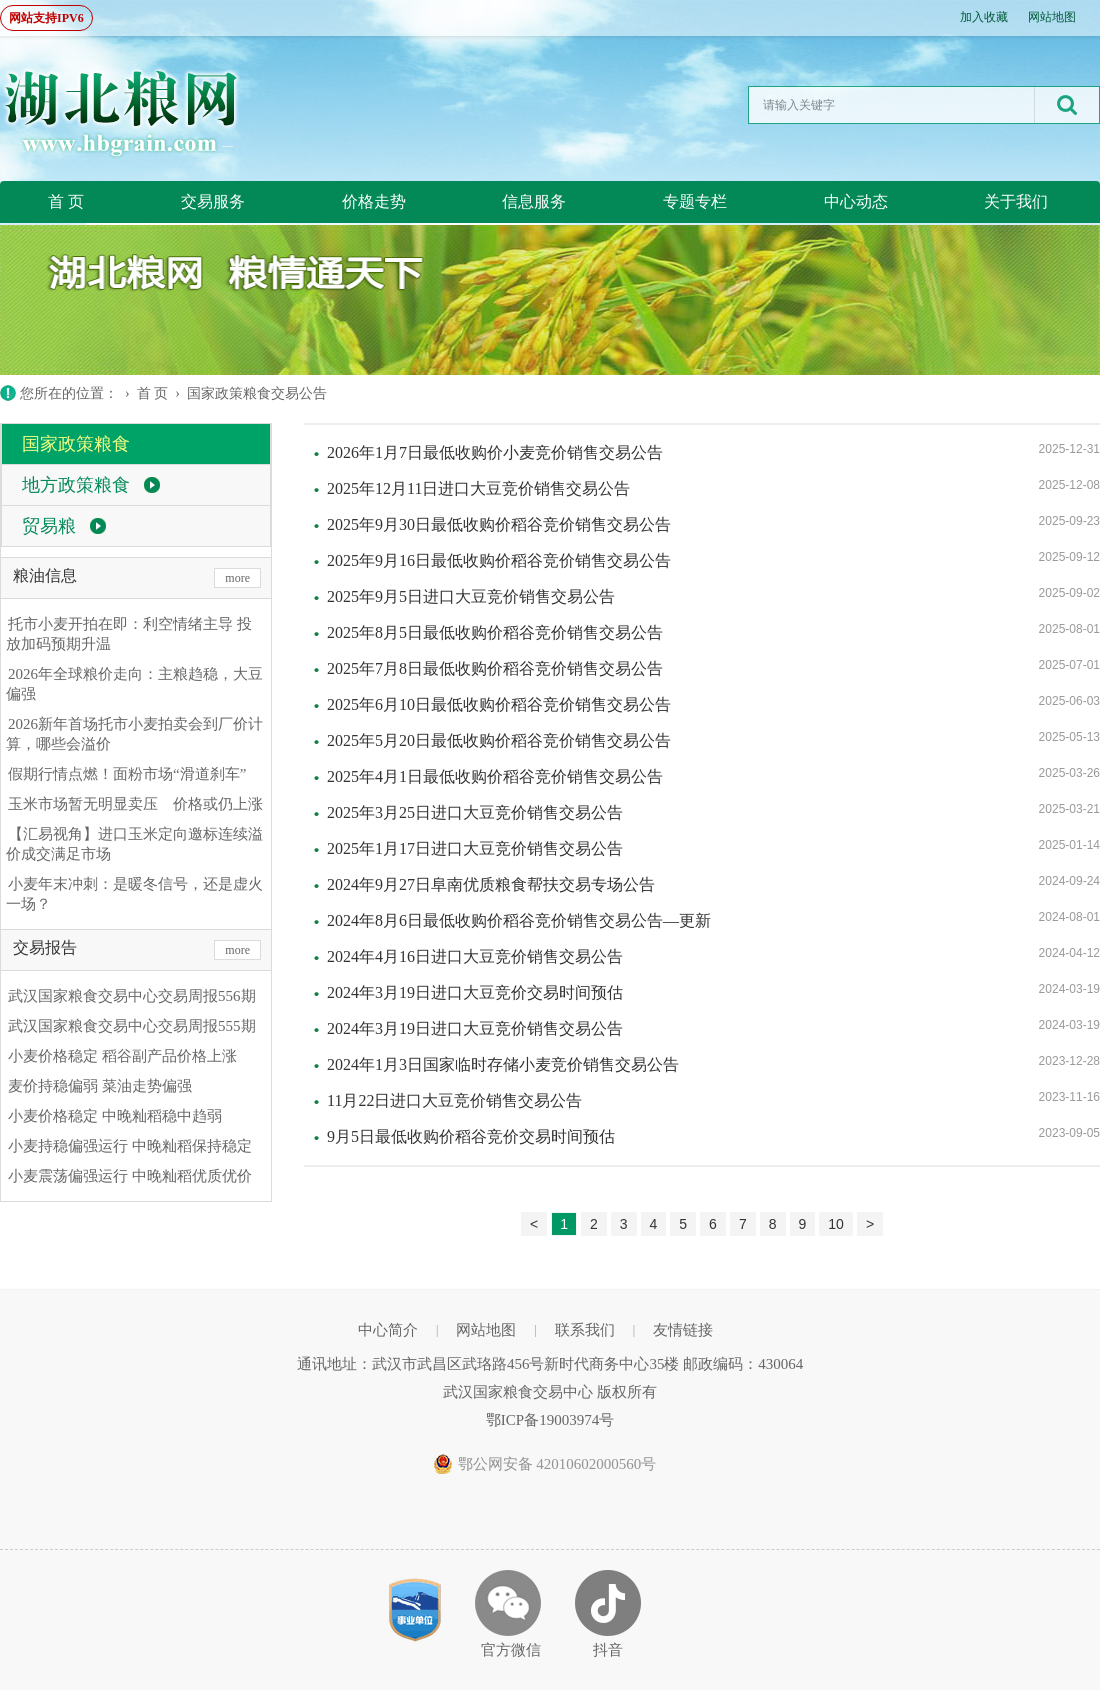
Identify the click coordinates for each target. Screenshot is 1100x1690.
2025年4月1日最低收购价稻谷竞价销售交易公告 (495, 776)
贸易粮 (49, 526)
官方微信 (511, 1650)
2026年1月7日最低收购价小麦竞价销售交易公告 (495, 452)
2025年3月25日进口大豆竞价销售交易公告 (475, 812)
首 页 (66, 201)
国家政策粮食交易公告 (257, 393)
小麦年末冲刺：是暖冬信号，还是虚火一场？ (134, 894)
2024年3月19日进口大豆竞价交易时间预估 (475, 992)
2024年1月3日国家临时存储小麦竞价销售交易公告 (503, 1064)
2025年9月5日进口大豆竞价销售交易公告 (471, 596)
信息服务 (534, 201)
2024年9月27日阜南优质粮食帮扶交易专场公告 (491, 884)
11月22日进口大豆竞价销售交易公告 (454, 1100)
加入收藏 (984, 17)
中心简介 (388, 1330)
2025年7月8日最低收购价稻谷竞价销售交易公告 (495, 668)
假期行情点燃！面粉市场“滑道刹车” (127, 774)
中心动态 (856, 201)
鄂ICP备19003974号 (550, 1420)
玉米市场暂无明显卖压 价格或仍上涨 (135, 804)
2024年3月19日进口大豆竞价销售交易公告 (475, 1028)
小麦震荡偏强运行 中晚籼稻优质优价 (130, 1176)
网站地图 (1052, 17)
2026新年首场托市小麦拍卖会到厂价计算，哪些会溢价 (134, 734)
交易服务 (213, 201)
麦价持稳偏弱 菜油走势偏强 (100, 1086)
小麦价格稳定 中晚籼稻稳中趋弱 (115, 1116)
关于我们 (1016, 201)
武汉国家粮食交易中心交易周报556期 (132, 996)
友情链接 (683, 1330)
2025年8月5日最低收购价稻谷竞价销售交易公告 (495, 632)
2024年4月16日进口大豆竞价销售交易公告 (475, 956)
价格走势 (374, 201)
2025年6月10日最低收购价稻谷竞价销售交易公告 (499, 704)
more (237, 578)
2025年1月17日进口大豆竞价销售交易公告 (475, 848)
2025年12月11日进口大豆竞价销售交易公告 (478, 488)
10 (836, 1224)
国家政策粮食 (76, 444)
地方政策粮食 (76, 485)
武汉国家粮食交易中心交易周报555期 (132, 1026)
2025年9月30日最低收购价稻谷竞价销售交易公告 (499, 524)
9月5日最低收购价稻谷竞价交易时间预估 (471, 1136)
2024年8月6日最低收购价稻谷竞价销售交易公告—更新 (519, 920)
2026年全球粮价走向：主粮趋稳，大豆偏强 (134, 684)
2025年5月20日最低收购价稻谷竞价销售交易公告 (499, 740)
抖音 (608, 1650)
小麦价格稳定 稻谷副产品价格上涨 (122, 1056)
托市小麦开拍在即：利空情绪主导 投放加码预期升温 (129, 634)
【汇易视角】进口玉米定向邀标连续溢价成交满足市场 (134, 844)
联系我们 (585, 1330)
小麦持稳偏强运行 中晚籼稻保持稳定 (130, 1146)
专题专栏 (695, 201)
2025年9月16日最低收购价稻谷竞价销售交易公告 (499, 560)
